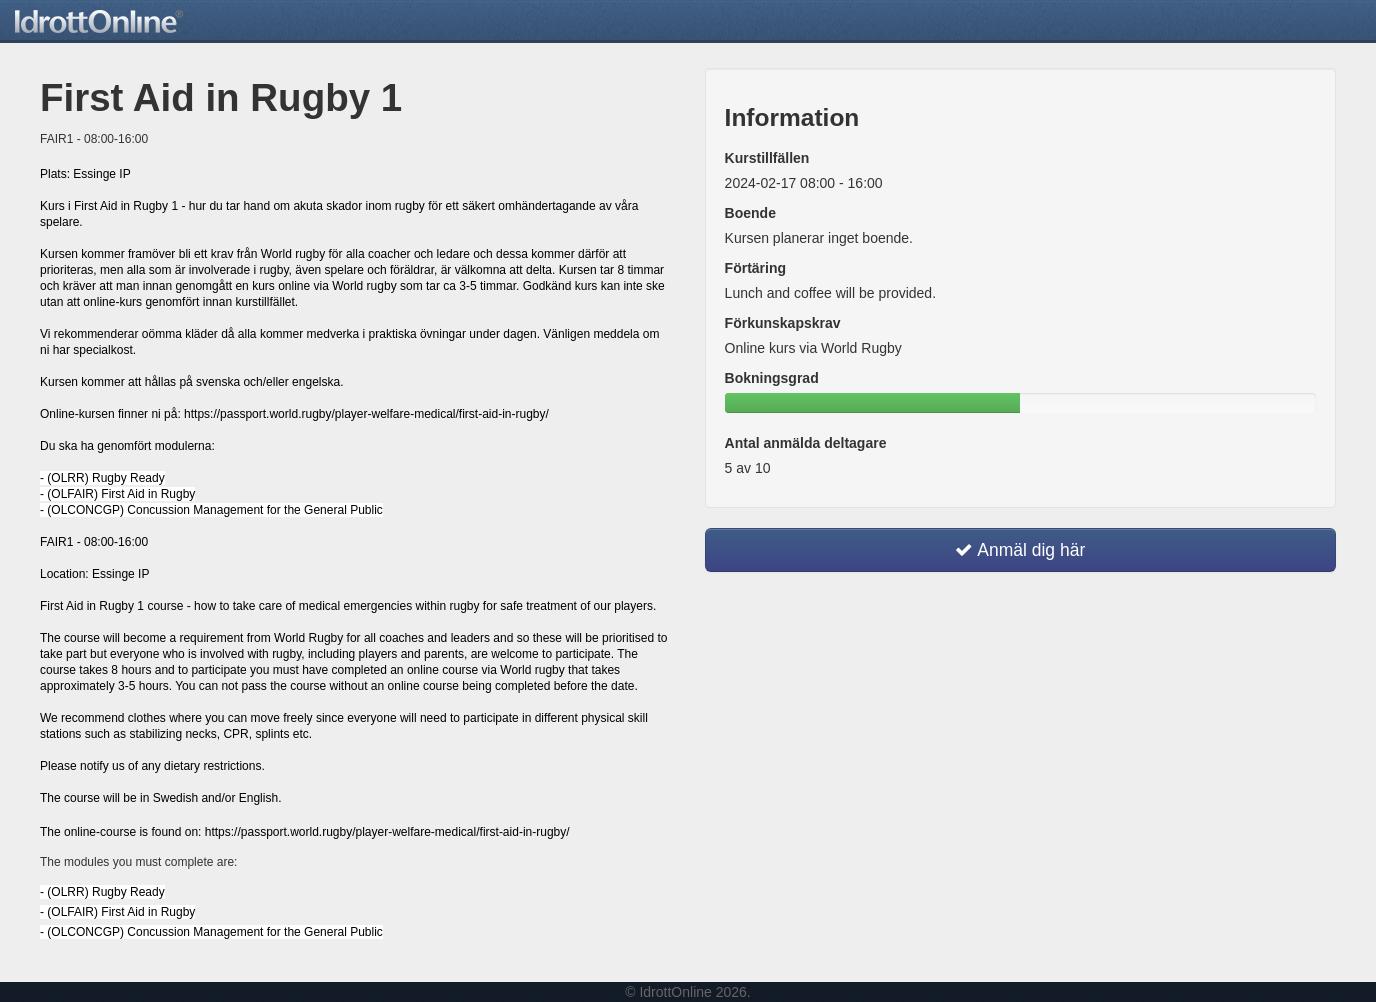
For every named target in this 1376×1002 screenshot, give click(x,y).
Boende (750, 213)
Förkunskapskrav (783, 323)
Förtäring (755, 268)
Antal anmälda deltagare (806, 443)
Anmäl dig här (1020, 550)
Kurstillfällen (767, 158)
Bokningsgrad (772, 378)
